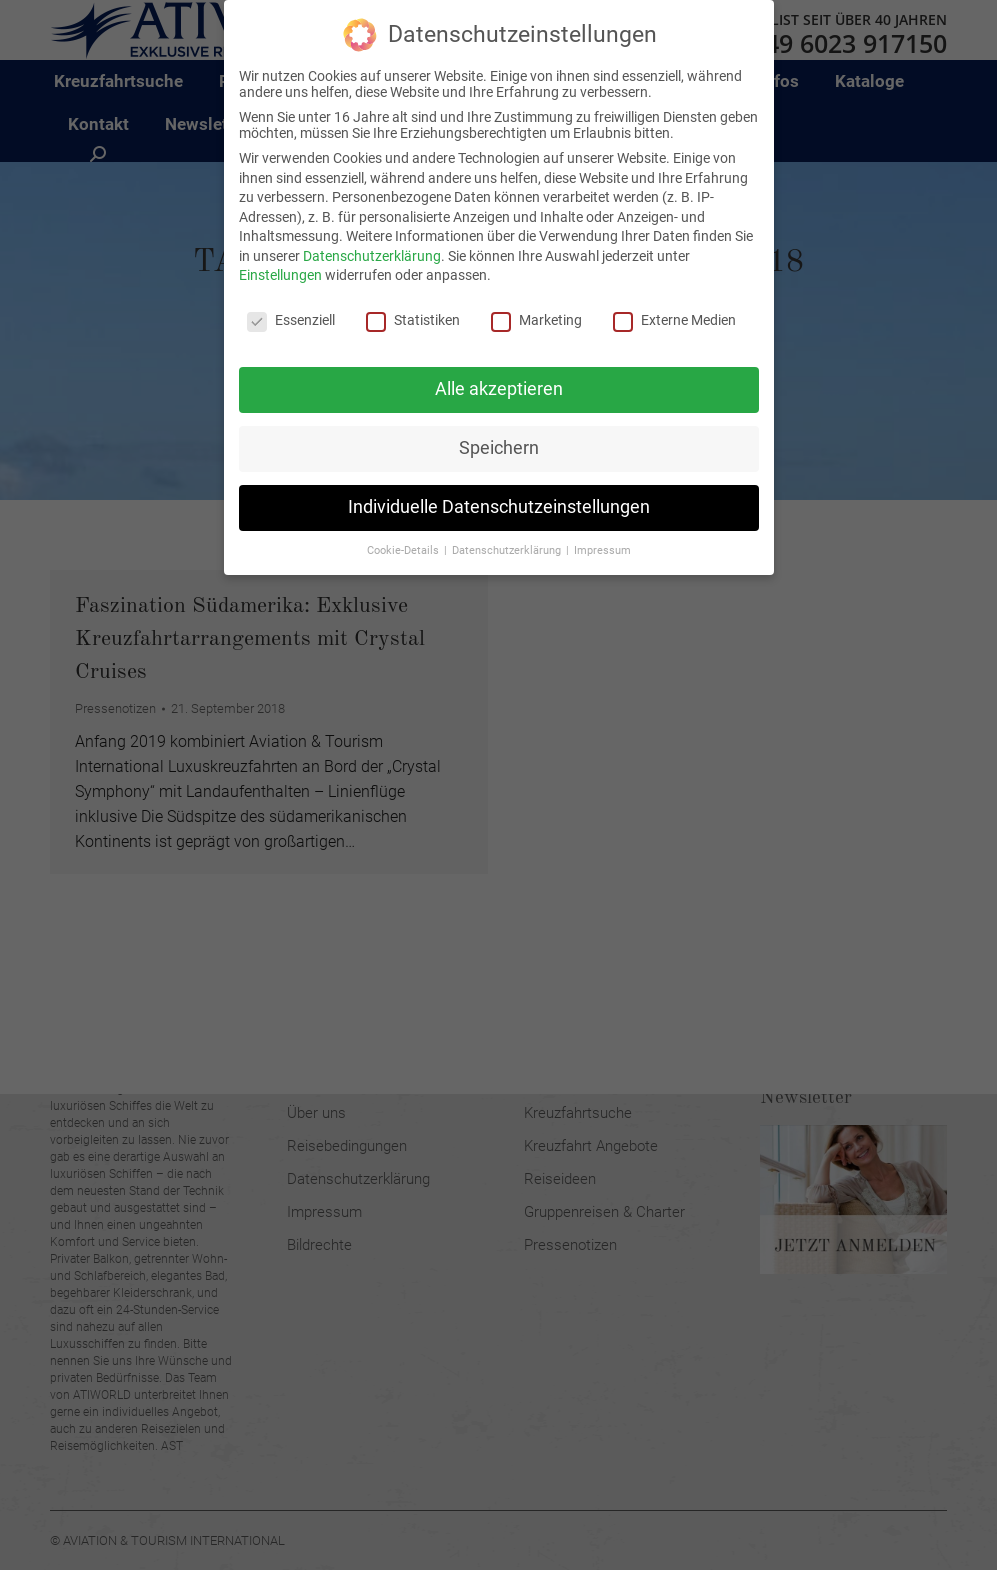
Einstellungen (280, 259)
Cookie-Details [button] (404, 533)
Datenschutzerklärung (372, 239)
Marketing (536, 304)
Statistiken (413, 304)
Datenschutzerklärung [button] (508, 533)
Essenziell (291, 304)
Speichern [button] (499, 431)
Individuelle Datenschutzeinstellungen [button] (499, 490)
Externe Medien (674, 304)
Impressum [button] (602, 533)
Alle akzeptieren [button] (499, 372)
